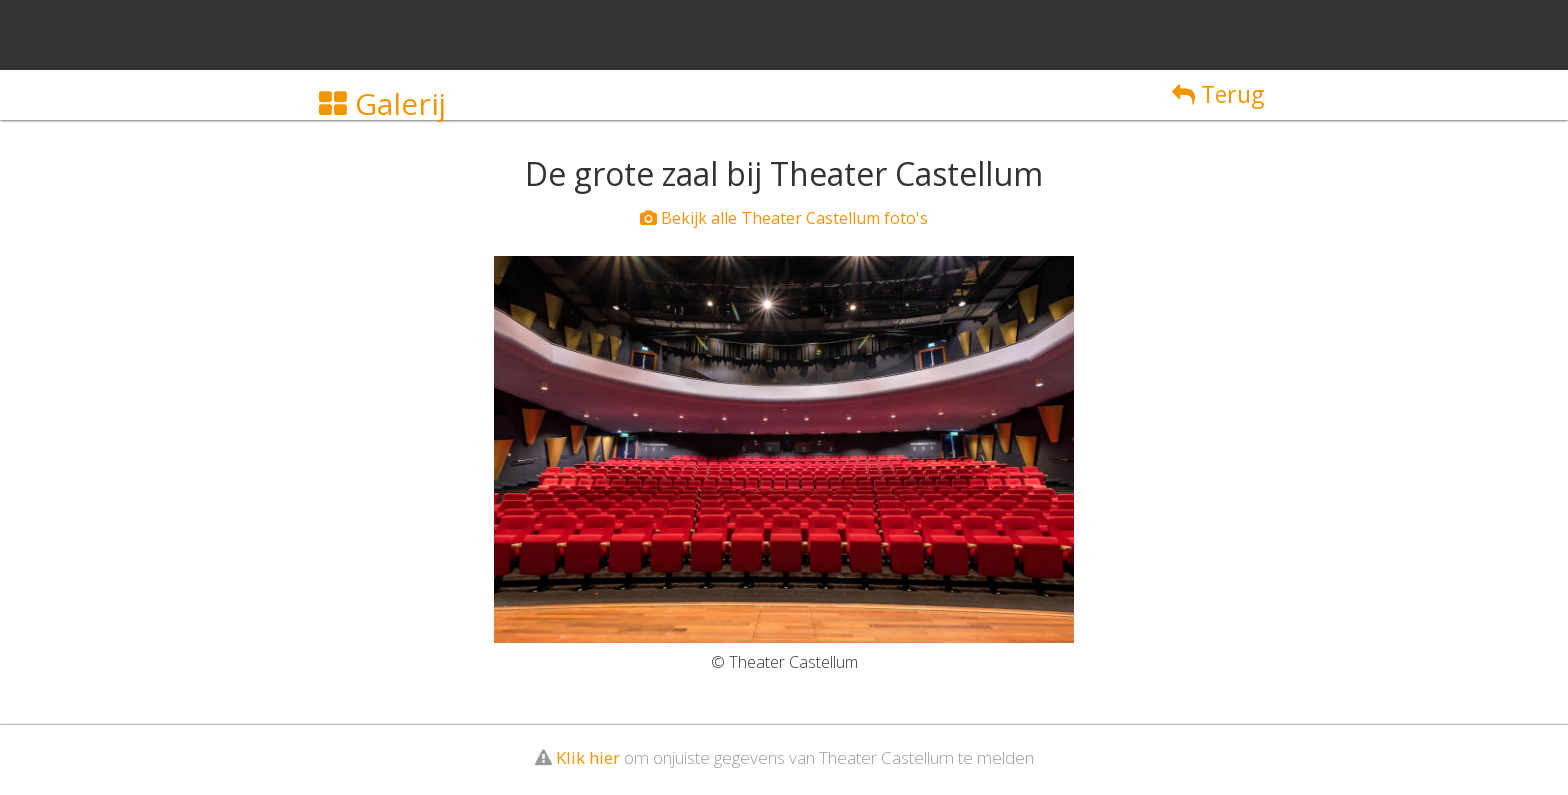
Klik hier (588, 757)
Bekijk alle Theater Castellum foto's (784, 218)
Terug (1218, 94)
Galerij (382, 103)
